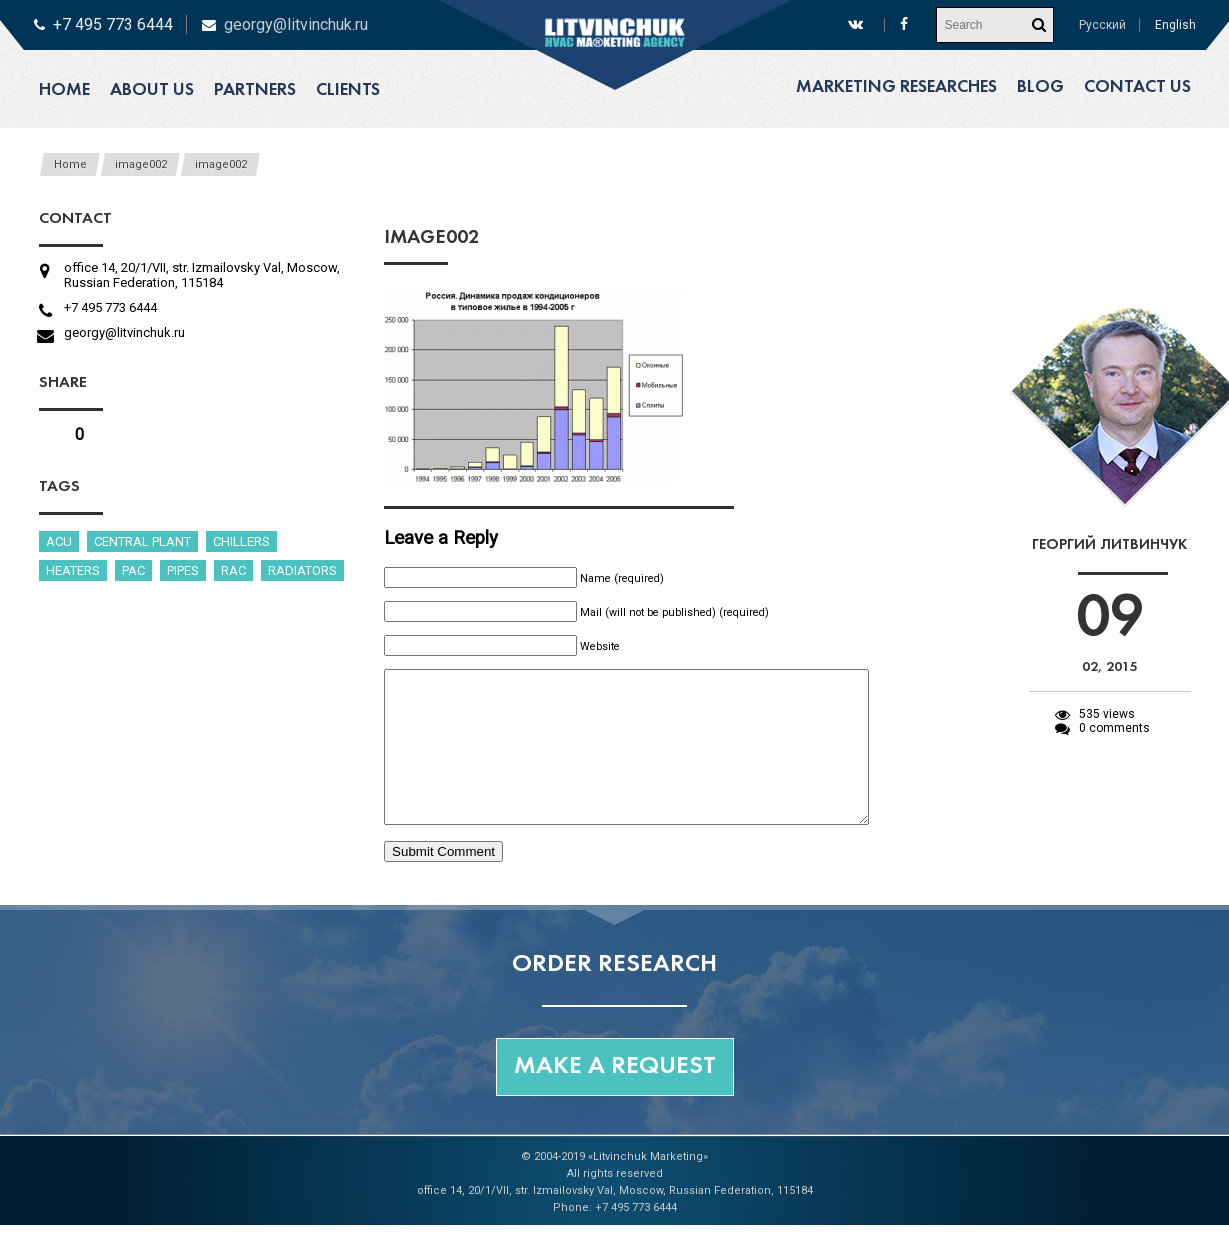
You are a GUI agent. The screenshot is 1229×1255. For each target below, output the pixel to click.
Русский (1102, 25)
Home (64, 90)
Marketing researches (896, 87)
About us (152, 90)
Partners (255, 90)
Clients (348, 90)
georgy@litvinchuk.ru (296, 24)
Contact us (1137, 87)
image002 (141, 164)
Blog (1040, 87)
